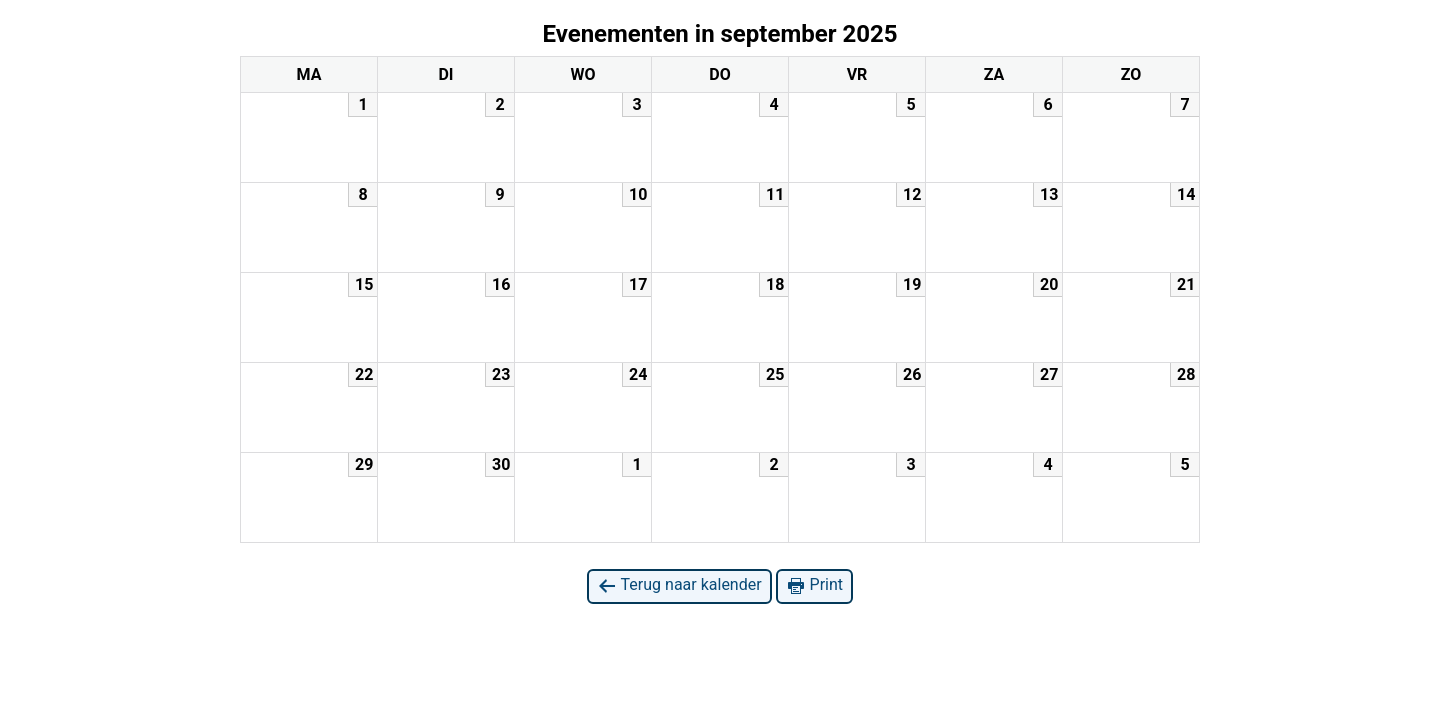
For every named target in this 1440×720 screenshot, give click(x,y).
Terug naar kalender (679, 585)
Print (814, 585)
